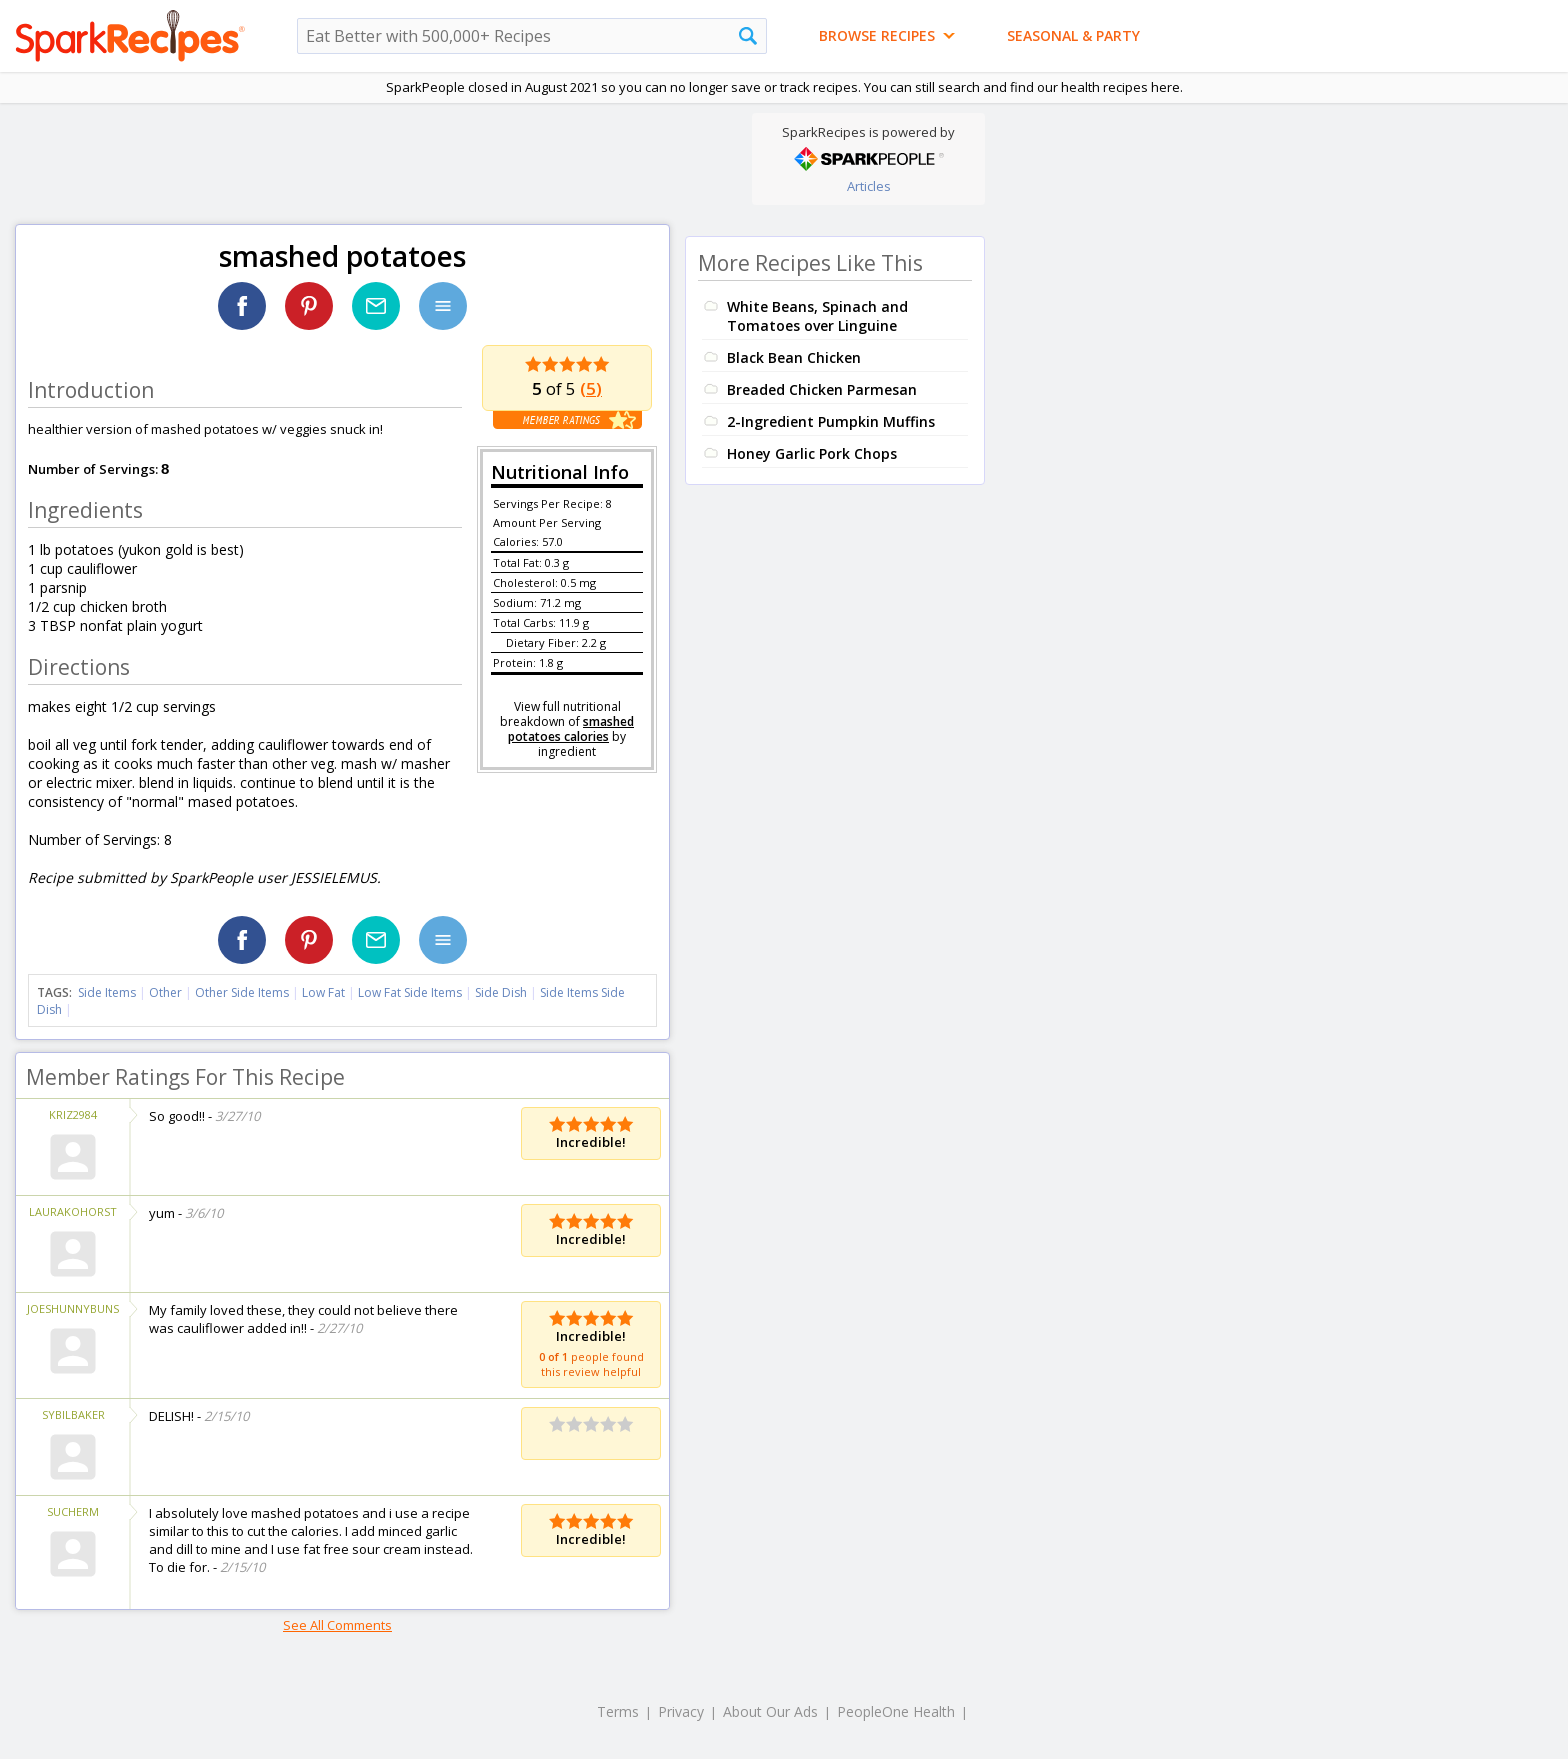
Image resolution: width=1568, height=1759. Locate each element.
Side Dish (501, 992)
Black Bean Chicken (794, 357)
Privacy (681, 1711)
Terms (618, 1711)
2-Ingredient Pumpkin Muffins (831, 421)
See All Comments (337, 1625)
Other (165, 992)
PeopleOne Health (896, 1711)
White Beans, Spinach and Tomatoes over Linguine (817, 316)
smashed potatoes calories (571, 729)
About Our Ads (770, 1711)
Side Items (107, 992)
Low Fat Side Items (410, 992)
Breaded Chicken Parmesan (822, 389)
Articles (869, 186)
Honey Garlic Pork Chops (812, 453)
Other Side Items (242, 992)
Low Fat (323, 992)
